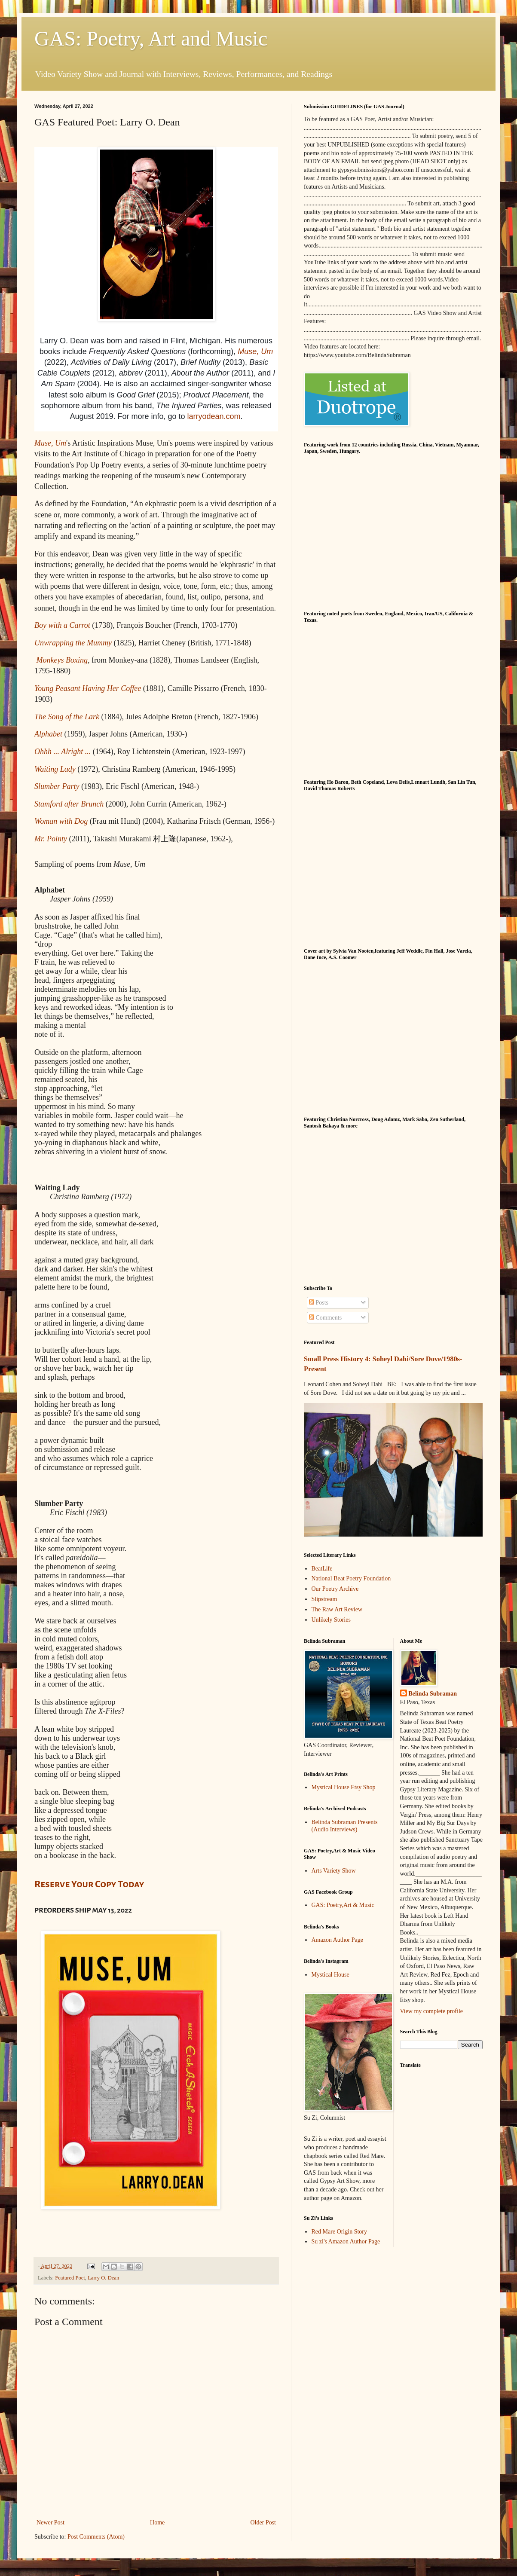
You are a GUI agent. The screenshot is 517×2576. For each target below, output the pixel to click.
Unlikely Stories (331, 1619)
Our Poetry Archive (335, 1589)
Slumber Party (56, 786)
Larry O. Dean (103, 2278)
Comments (325, 1317)
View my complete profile (431, 2011)
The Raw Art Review (337, 1609)
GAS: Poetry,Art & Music (343, 1905)
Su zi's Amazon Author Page (346, 2241)
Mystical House (330, 1974)
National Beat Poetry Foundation (351, 1578)
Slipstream (324, 1599)
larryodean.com (214, 416)
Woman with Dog (61, 821)
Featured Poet (70, 2278)
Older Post (263, 2522)
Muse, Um (255, 351)
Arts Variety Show (334, 1870)
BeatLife (322, 1568)
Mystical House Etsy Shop (344, 1787)
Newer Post (50, 2522)
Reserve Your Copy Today (89, 1884)
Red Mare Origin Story (339, 2231)
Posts (318, 1302)
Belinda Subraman (433, 1693)
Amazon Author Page (338, 1940)
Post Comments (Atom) (96, 2536)
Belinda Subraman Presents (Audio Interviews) (345, 1826)
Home (157, 2522)
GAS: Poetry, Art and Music (150, 38)
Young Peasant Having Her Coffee (87, 688)
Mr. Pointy (50, 838)
